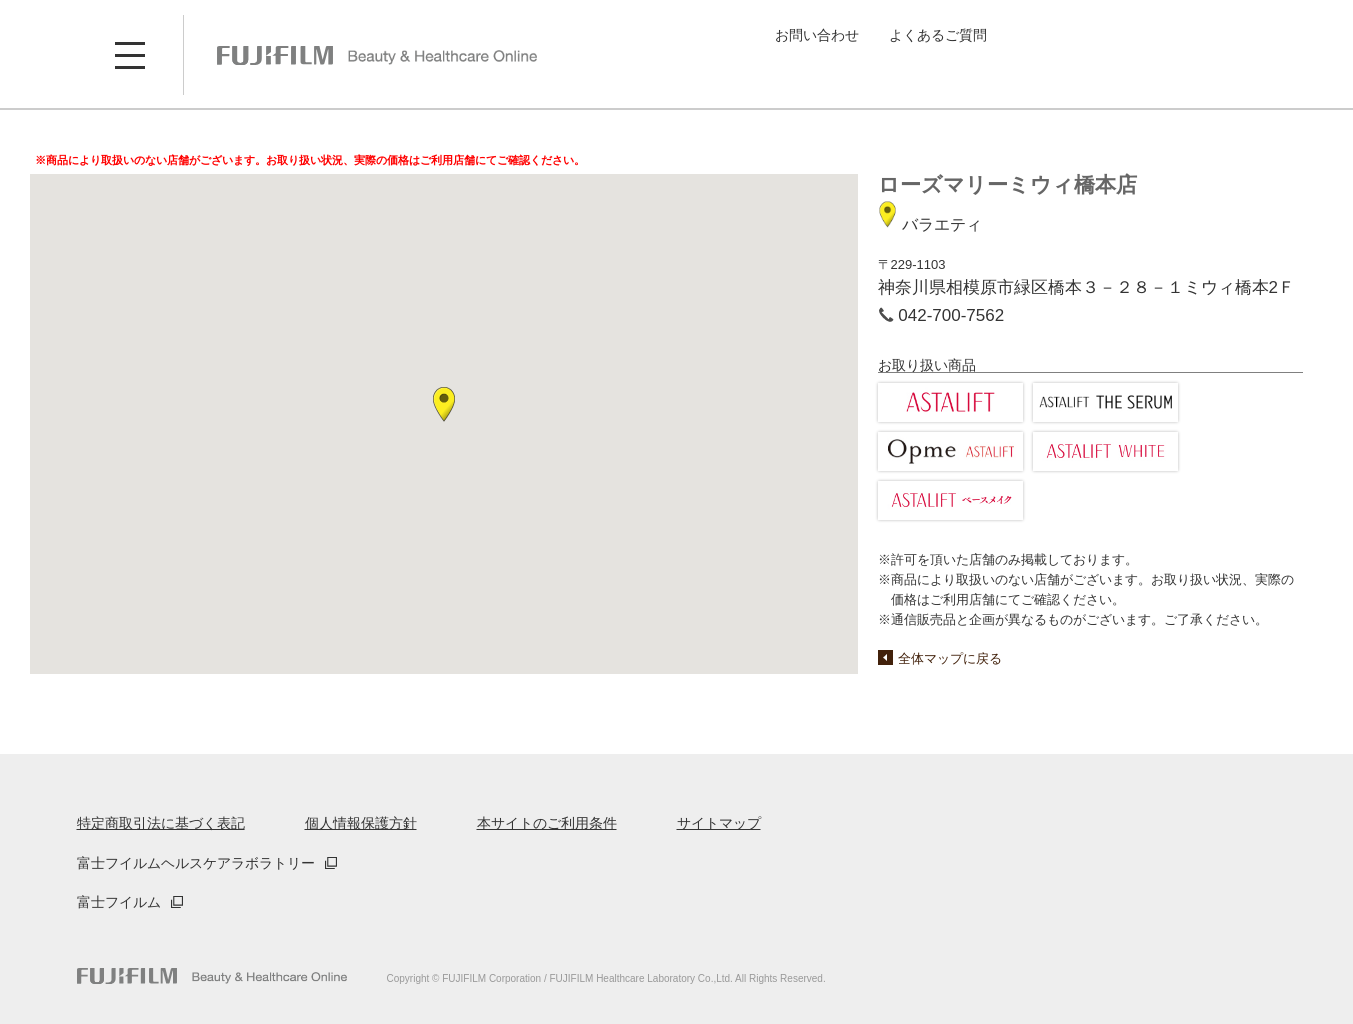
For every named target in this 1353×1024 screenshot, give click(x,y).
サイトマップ (719, 823)
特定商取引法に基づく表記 (161, 823)
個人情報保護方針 (361, 823)
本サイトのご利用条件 (547, 823)
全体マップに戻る (950, 658)
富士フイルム (119, 902)
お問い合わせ (817, 35)
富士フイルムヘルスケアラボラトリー (196, 863)
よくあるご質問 (938, 35)
